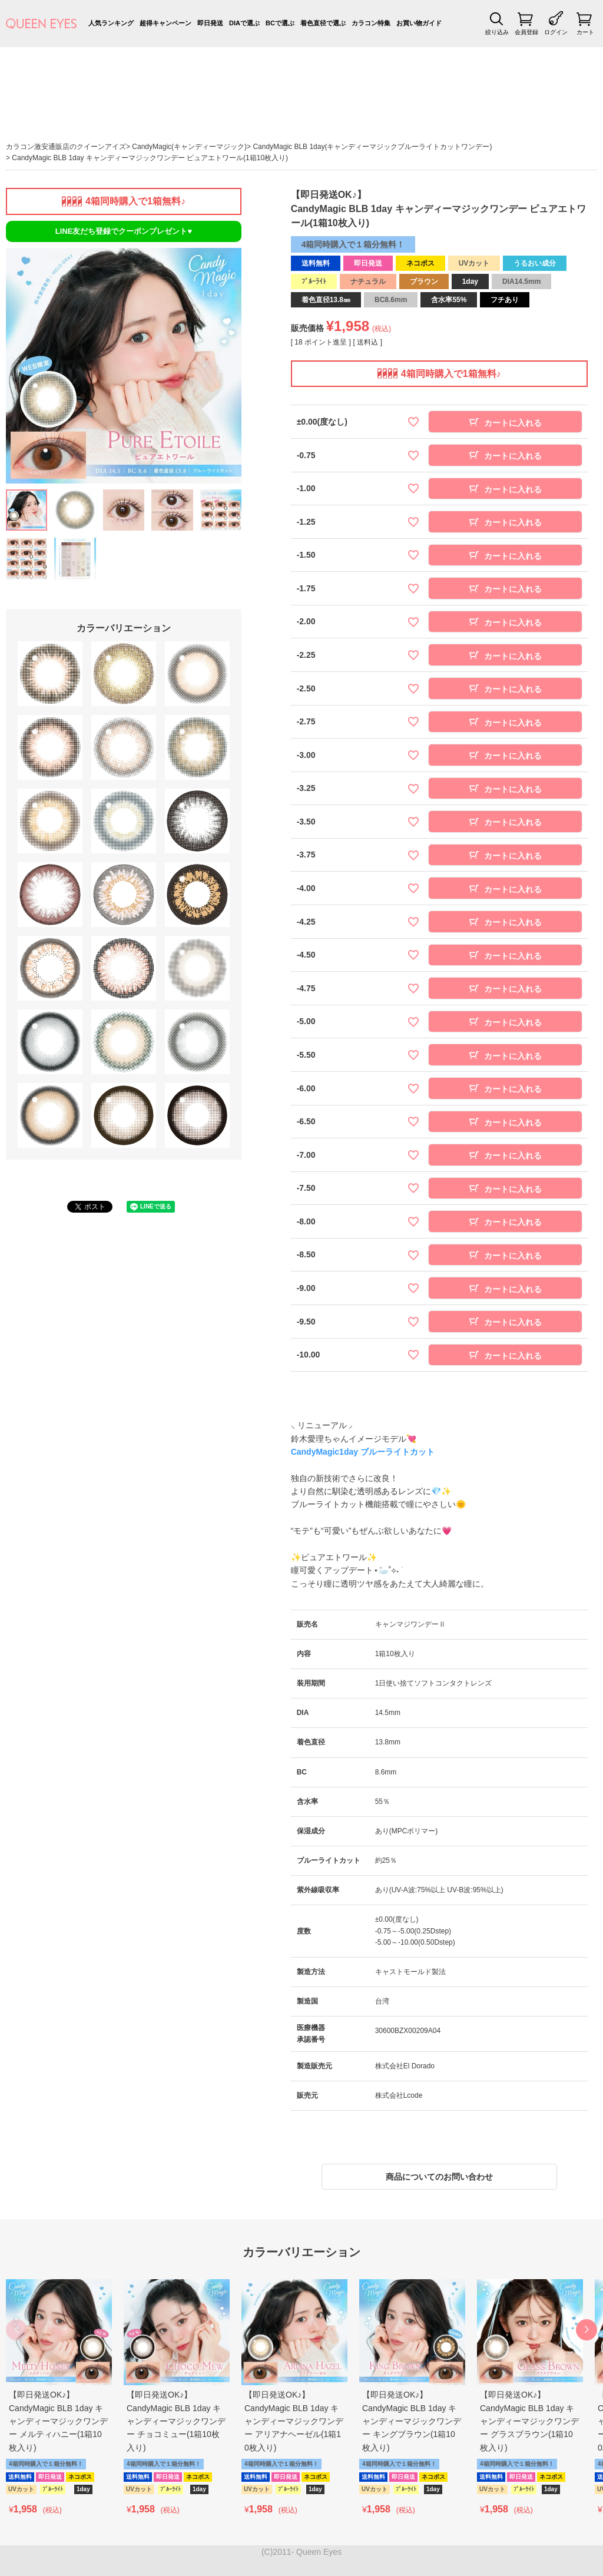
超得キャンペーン (165, 23)
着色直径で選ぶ (323, 23)
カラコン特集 (371, 23)
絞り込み (497, 32)
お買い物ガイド (419, 23)
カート (585, 32)
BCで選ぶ (280, 23)
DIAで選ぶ (244, 23)
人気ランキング (111, 23)
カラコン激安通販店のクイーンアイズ (66, 147)
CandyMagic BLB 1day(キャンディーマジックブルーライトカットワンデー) (372, 147)
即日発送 (210, 23)
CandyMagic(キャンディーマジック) (189, 147)
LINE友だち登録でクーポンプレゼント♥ (123, 231)
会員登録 (526, 32)
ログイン (556, 32)
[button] (586, 2329)
